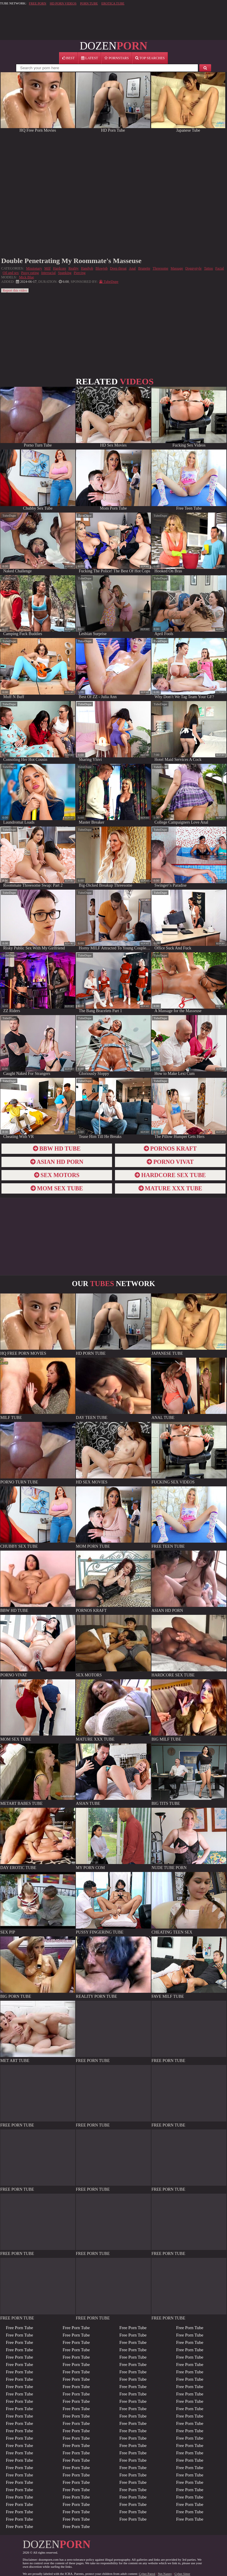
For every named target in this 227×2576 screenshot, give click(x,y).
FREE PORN (37, 3)
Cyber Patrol (147, 2573)
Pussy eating (30, 273)
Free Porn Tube (19, 2327)
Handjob (87, 268)
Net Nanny (165, 2573)
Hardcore (59, 268)
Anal (132, 268)
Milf (47, 268)
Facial (219, 268)
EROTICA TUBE (112, 3)
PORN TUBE (89, 3)
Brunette (144, 268)
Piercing (80, 273)
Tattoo (208, 268)
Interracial (48, 273)
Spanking (64, 273)
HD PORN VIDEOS (63, 3)
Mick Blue (26, 277)
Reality (74, 268)
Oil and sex (11, 273)
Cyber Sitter (182, 2573)
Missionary (34, 268)
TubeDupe (9, 515)
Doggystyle (193, 268)
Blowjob (102, 268)
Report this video (15, 290)
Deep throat (118, 268)
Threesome (160, 268)
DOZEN (113, 46)
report (69, 566)
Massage (177, 268)
